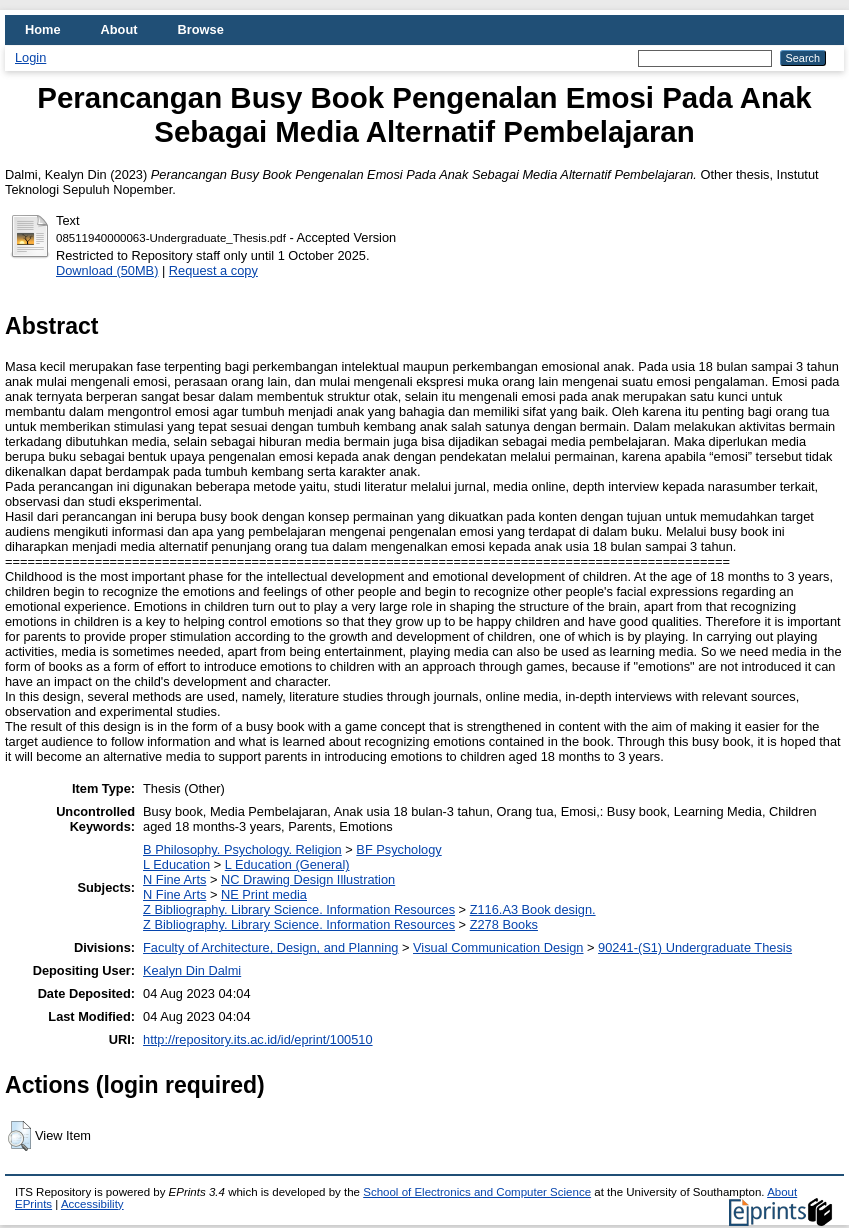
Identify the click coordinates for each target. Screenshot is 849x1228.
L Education (176, 864)
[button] (19, 1136)
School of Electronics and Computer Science (477, 1192)
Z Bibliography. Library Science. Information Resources (299, 909)
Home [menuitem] (43, 29)
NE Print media (264, 894)
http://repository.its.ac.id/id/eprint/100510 (258, 1039)
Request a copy (213, 270)
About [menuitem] (119, 29)
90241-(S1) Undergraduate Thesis (695, 947)
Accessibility (92, 1204)
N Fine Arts (174, 879)
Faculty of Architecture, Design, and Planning (270, 947)
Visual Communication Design (498, 947)
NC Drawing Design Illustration (308, 879)
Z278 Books (504, 924)
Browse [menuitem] (201, 29)
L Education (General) (287, 864)
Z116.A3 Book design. (533, 909)
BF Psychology (398, 849)
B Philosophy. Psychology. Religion (242, 849)
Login (30, 57)
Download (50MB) (107, 270)
